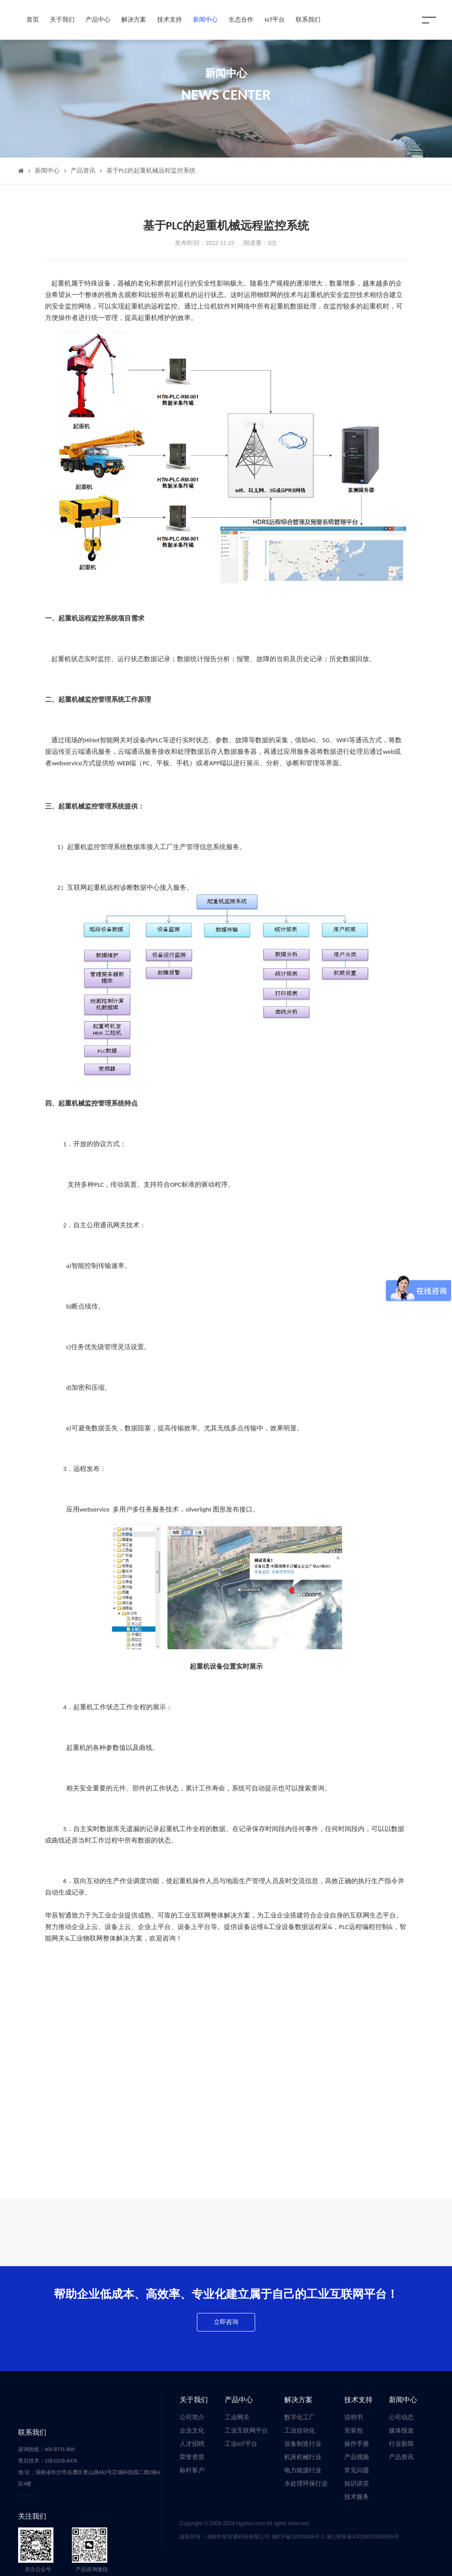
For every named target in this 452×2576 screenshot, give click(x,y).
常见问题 (356, 2470)
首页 (32, 19)
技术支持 (169, 19)
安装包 (353, 2430)
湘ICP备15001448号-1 (298, 2537)
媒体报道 (401, 2430)
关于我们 (62, 19)
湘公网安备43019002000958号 (362, 2537)
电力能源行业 (302, 2470)
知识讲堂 (356, 2483)
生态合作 (241, 19)
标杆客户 (192, 2470)
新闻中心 (205, 19)
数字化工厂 (299, 2417)
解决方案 (133, 19)
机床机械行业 (302, 2457)
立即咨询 (226, 2322)
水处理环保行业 (306, 2483)
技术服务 (356, 2497)
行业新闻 (401, 2444)
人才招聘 (192, 2444)
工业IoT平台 (241, 2444)
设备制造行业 (302, 2444)
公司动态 (401, 2417)
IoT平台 (274, 19)
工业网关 (237, 2417)
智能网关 (113, 740)
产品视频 (356, 2457)
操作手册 (356, 2444)
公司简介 (192, 2417)
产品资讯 (83, 171)
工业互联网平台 (246, 2430)
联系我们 (308, 19)
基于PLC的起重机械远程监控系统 (151, 171)
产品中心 (98, 19)
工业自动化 (299, 2430)
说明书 (353, 2417)
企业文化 (192, 2430)
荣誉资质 (192, 2457)
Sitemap (27, 2495)
